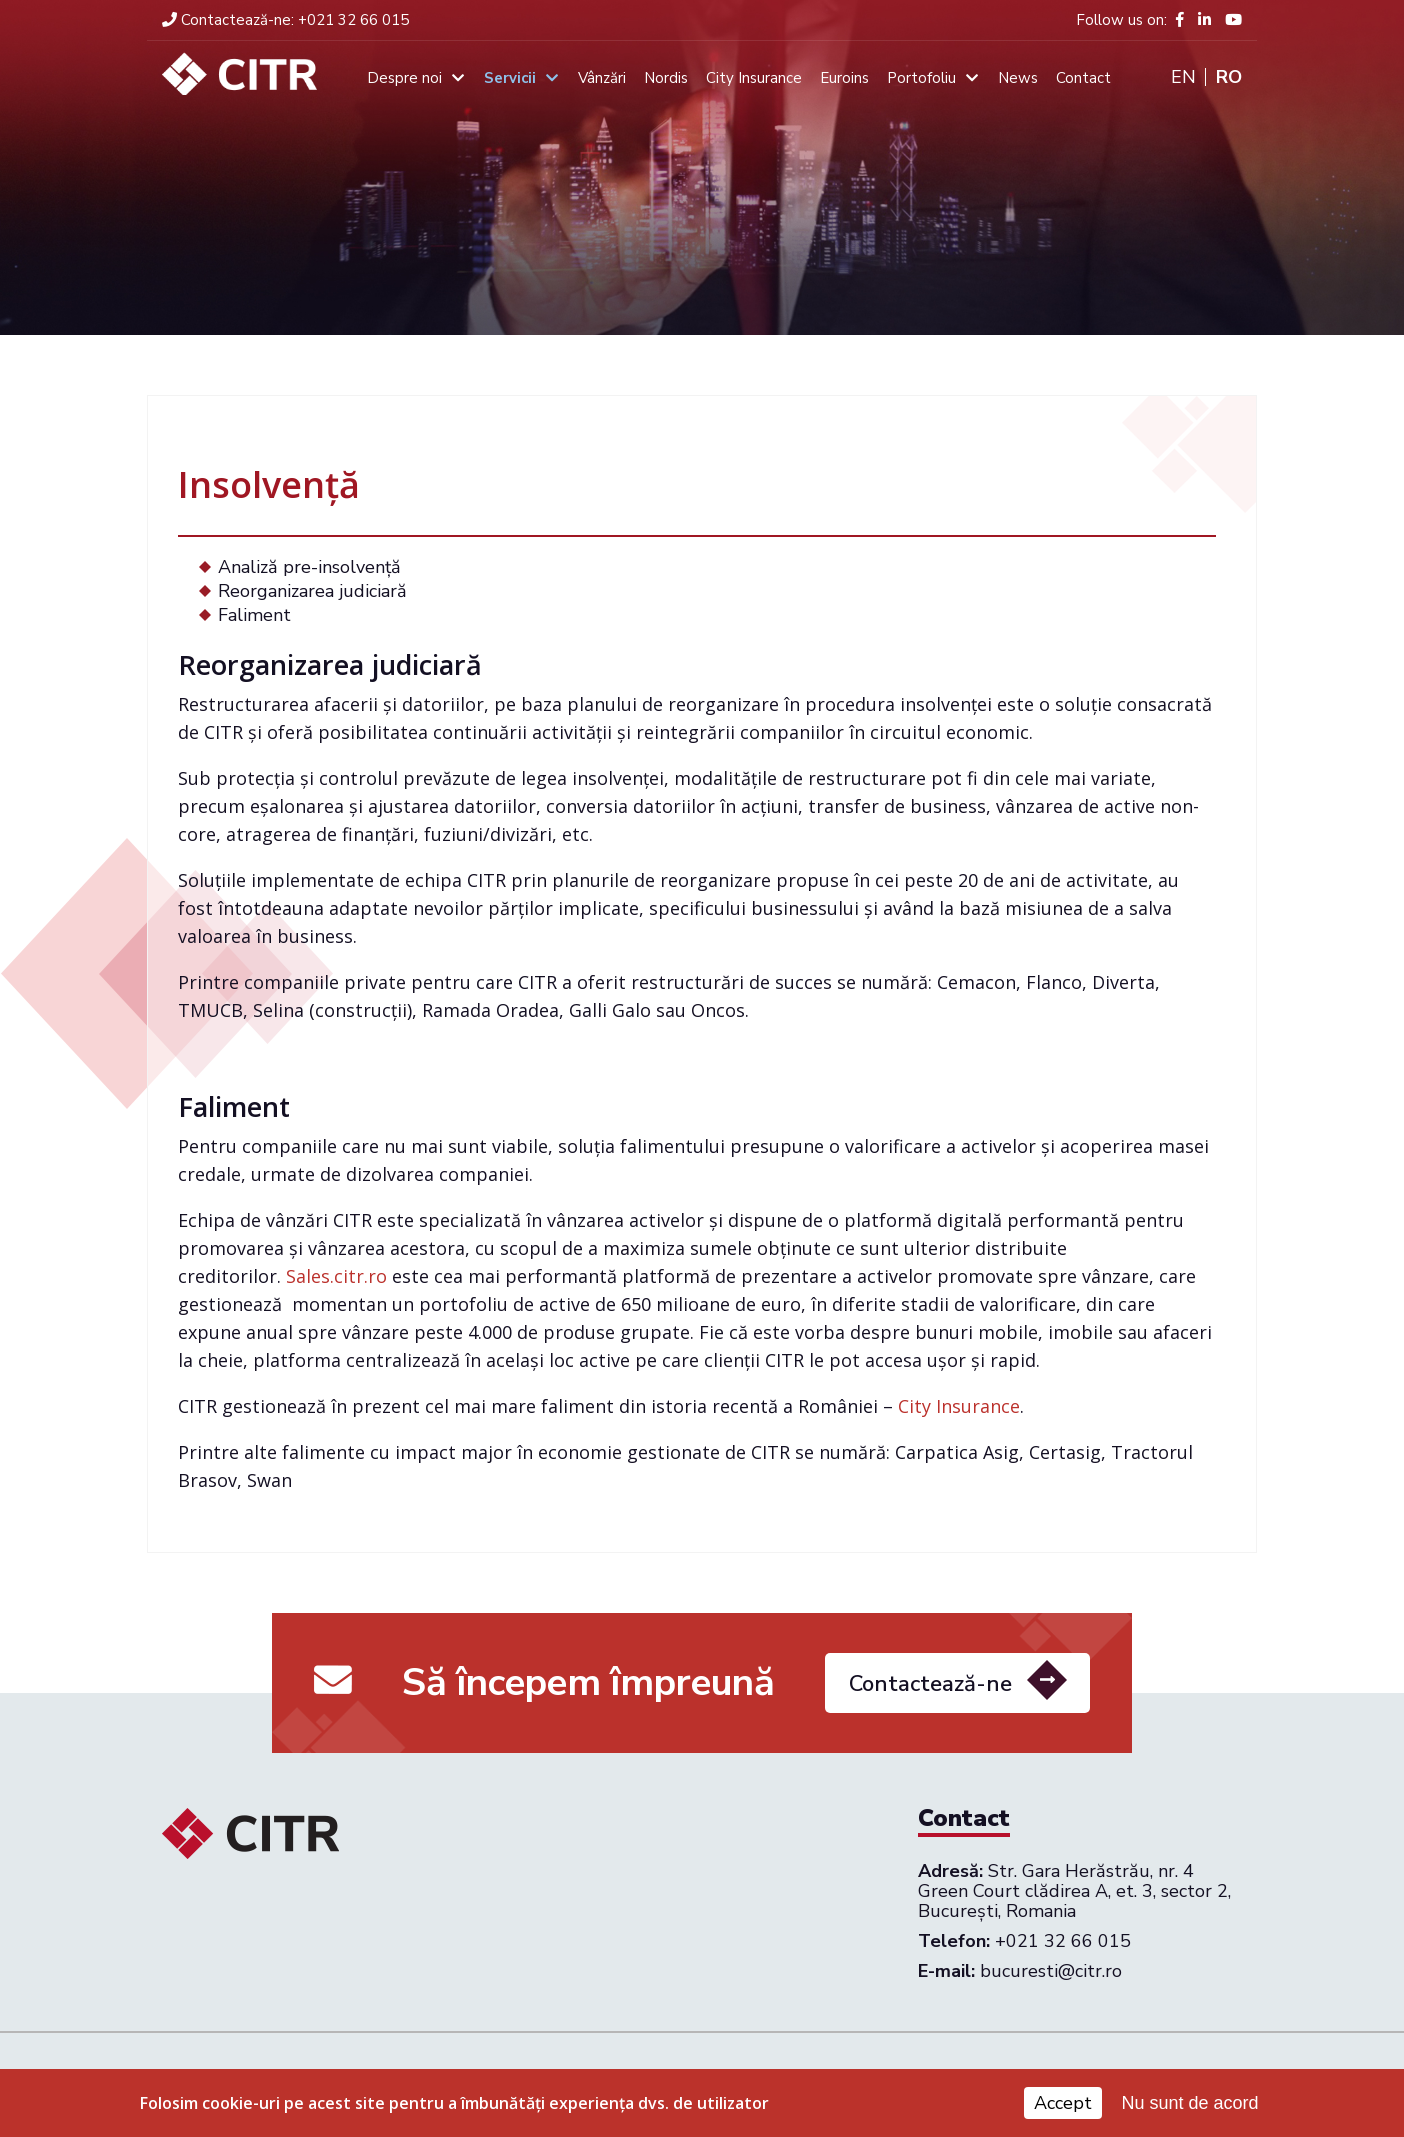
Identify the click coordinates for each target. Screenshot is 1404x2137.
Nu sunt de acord (1190, 2103)
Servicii (510, 78)
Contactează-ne (930, 1691)
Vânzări (602, 78)
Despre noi (404, 78)
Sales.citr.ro (336, 1276)
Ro (1229, 77)
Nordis (666, 78)
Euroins (844, 78)
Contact (1083, 78)
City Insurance (754, 78)
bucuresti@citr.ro (1051, 1971)
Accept (1063, 2103)
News (1018, 78)
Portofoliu (921, 78)
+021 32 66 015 (285, 20)
